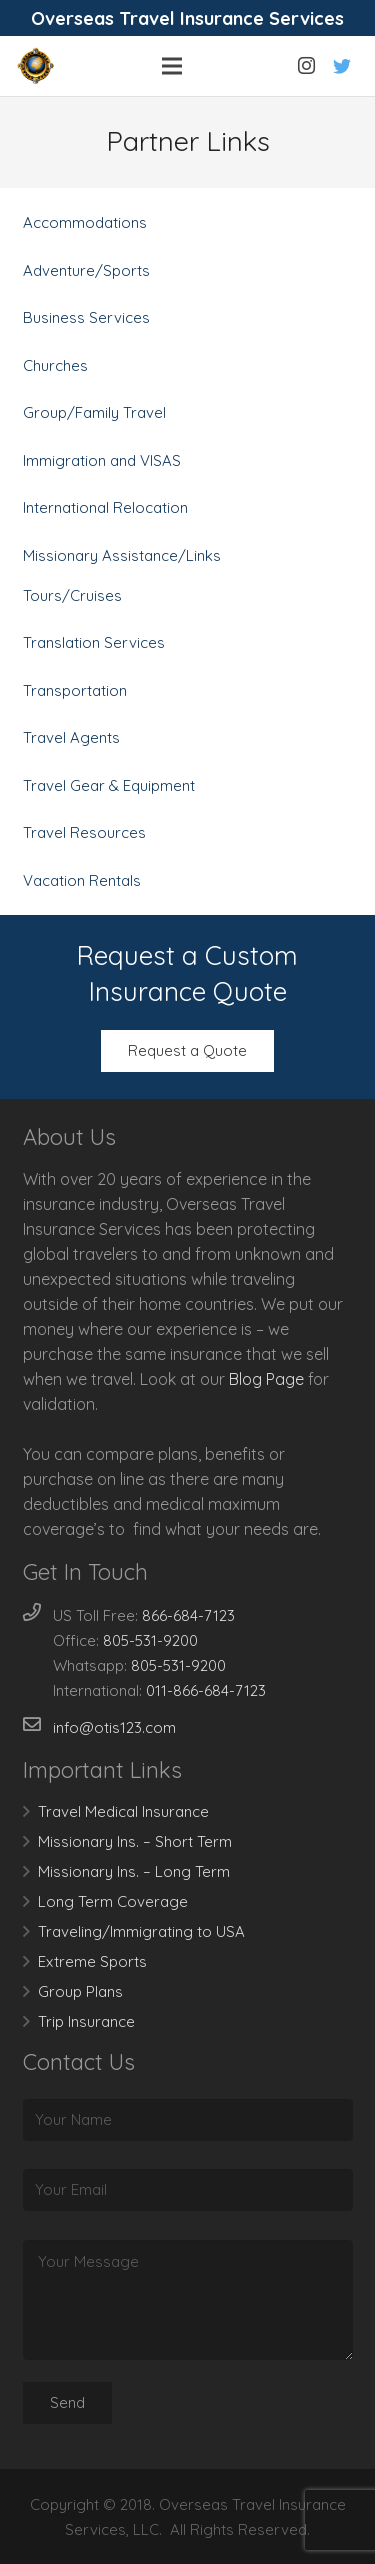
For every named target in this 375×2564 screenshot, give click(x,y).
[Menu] (172, 66)
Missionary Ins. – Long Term (134, 1871)
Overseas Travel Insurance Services (187, 18)
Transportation (75, 690)
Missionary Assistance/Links (122, 555)
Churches (55, 365)
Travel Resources (84, 832)
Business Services (86, 317)
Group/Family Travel (94, 412)
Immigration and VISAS (102, 460)
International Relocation (105, 507)
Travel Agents (71, 737)
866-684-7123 (188, 1615)
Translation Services (94, 642)
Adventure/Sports (86, 270)
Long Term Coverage (113, 1901)
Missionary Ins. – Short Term (135, 1841)
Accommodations (85, 222)
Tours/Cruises (72, 595)
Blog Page (266, 1379)
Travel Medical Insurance (123, 1811)
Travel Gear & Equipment (109, 785)
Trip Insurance (86, 2021)
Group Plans (80, 1991)
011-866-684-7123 (206, 1690)
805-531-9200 (150, 1640)
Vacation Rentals (82, 880)
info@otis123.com (114, 1727)
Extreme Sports (92, 1961)
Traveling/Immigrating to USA (141, 1931)
